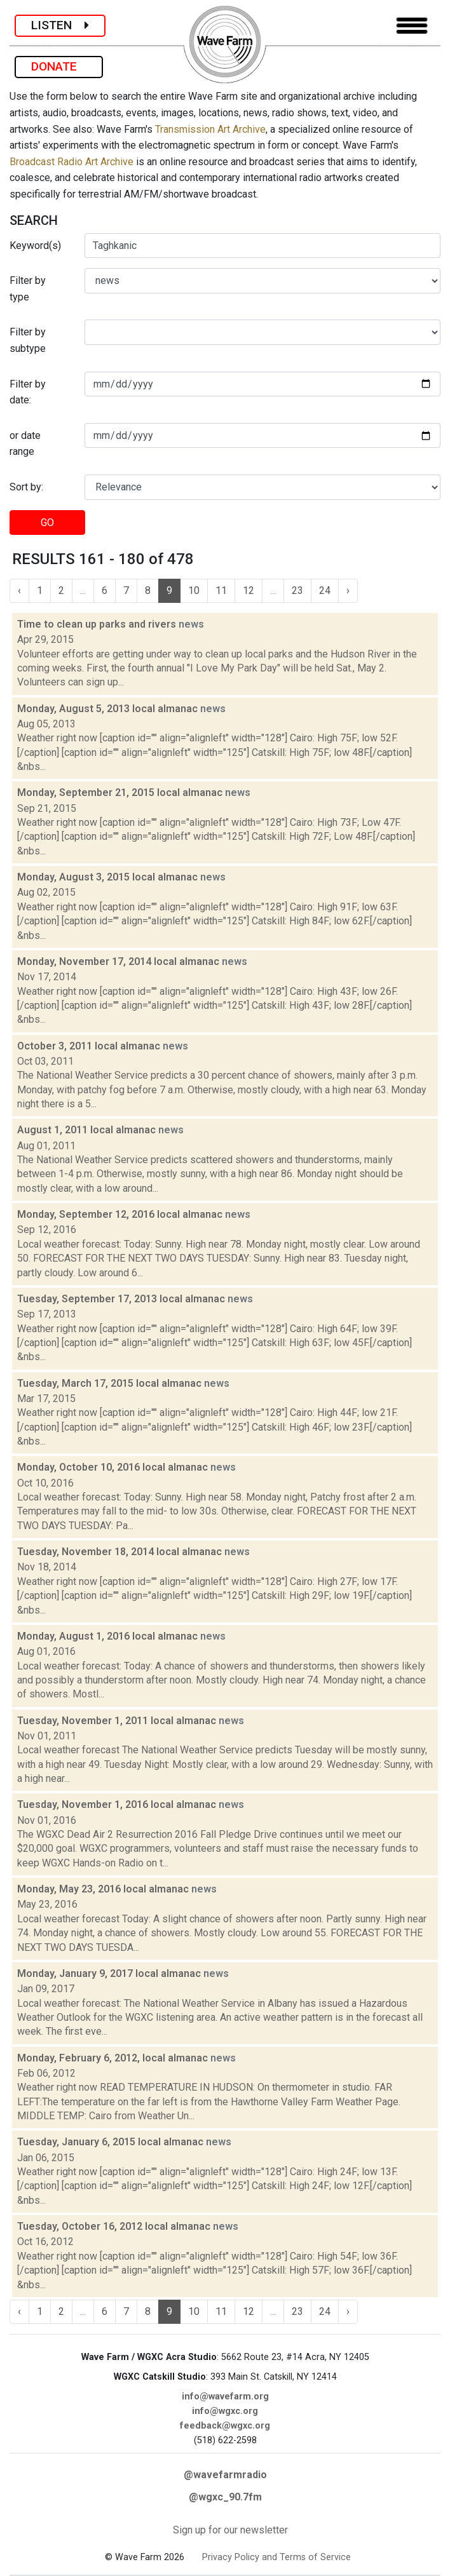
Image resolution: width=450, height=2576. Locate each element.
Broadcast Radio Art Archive (71, 162)
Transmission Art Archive (210, 129)
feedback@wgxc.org (225, 2425)
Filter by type (28, 288)
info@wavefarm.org (225, 2396)
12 (248, 590)
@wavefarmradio (225, 2475)
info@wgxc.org (225, 2411)
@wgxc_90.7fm (225, 2497)
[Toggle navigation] (411, 26)
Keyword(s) (35, 245)
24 (325, 590)
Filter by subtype (28, 340)
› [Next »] (348, 590)
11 (221, 590)
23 (297, 590)
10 (194, 590)
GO (47, 522)
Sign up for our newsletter (230, 2530)
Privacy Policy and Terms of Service (276, 2557)
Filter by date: (28, 392)
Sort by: (26, 487)
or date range (25, 443)
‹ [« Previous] (19, 590)
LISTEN (60, 25)
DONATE (58, 66)
